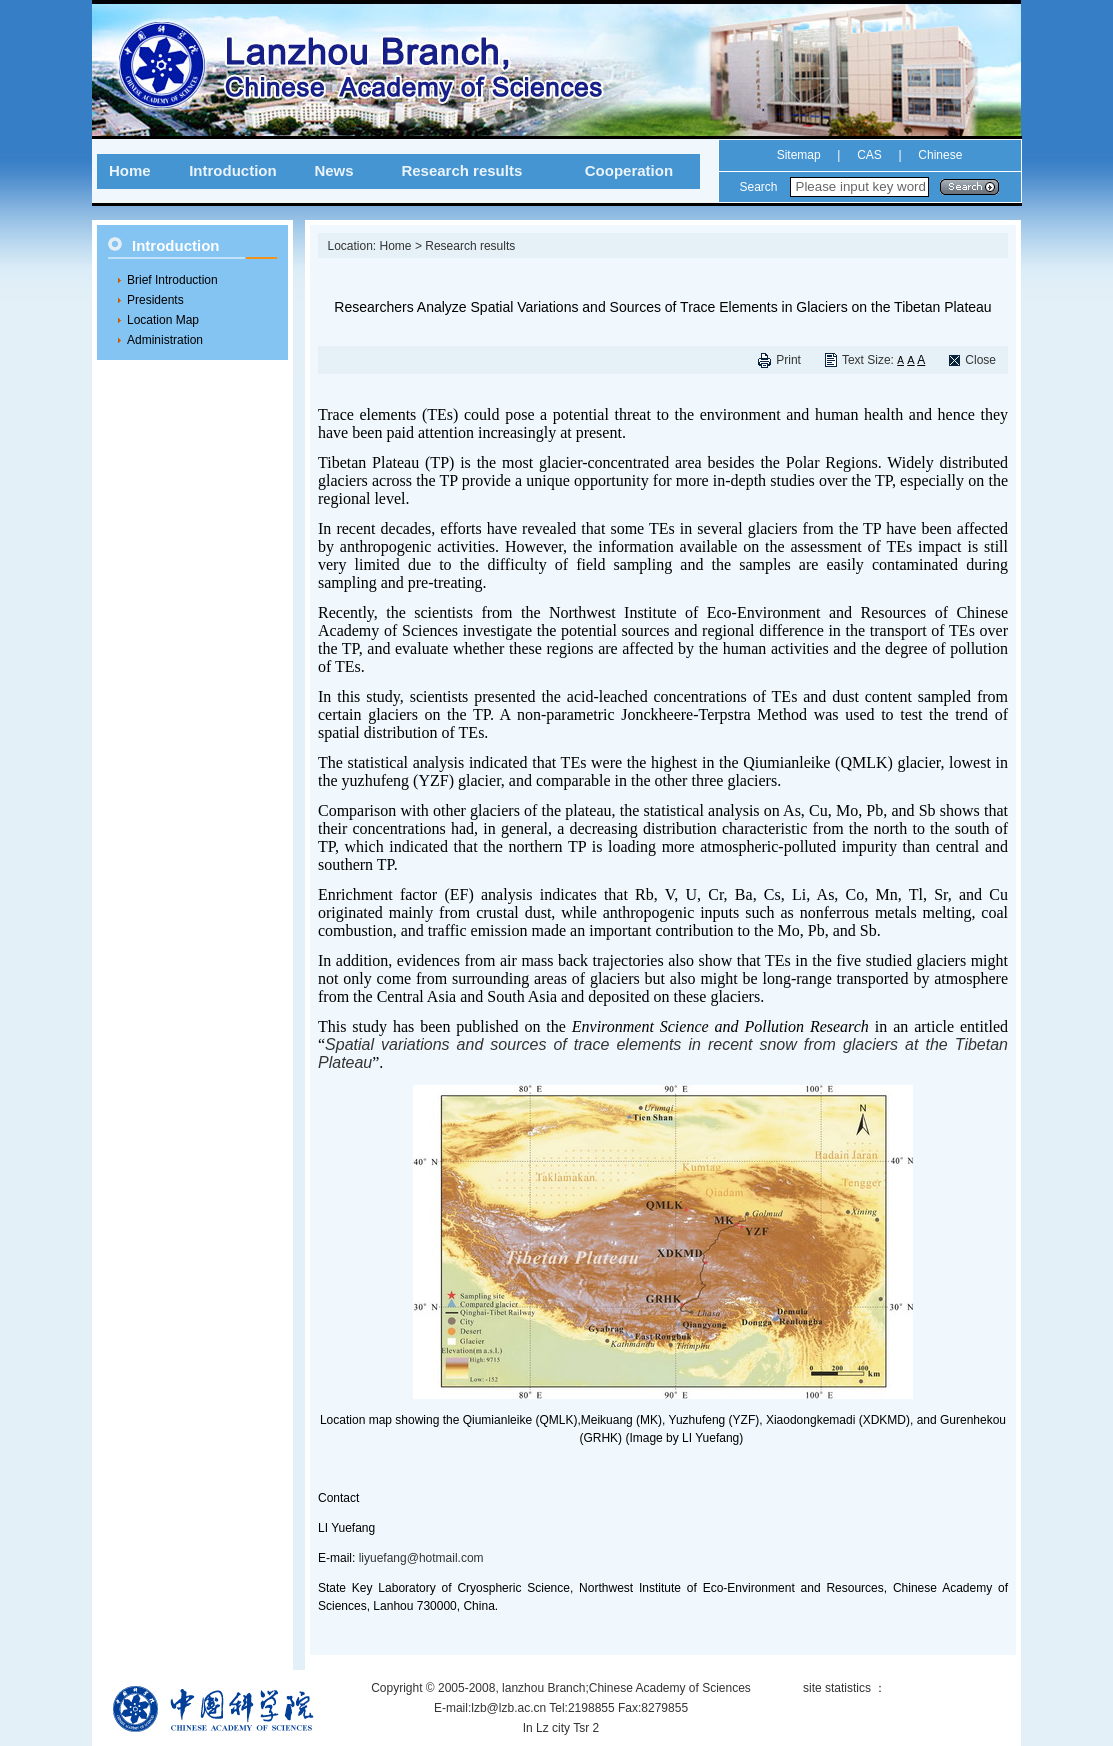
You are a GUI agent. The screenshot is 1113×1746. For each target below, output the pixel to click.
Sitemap (799, 155)
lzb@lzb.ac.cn (508, 1708)
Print (788, 360)
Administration (165, 340)
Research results (461, 170)
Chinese (938, 155)
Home (130, 170)
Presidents (155, 300)
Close (980, 360)
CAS (869, 155)
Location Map (163, 320)
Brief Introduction (172, 280)
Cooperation (629, 170)
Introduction (232, 170)
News (333, 170)
